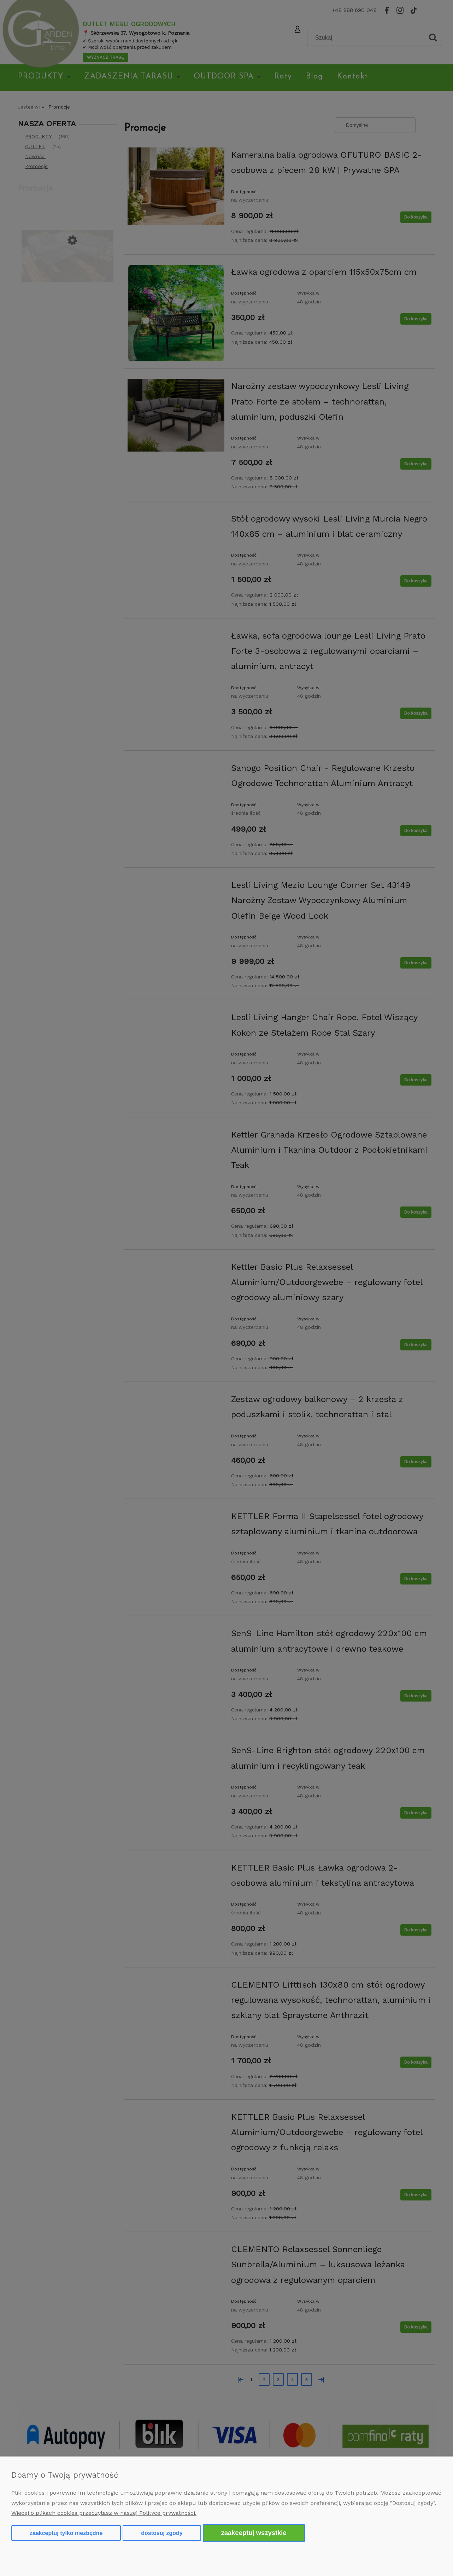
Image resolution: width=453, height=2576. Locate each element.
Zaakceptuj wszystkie (254, 2532)
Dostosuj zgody (161, 2533)
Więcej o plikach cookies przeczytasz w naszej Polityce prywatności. (103, 2513)
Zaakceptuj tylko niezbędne (66, 2533)
